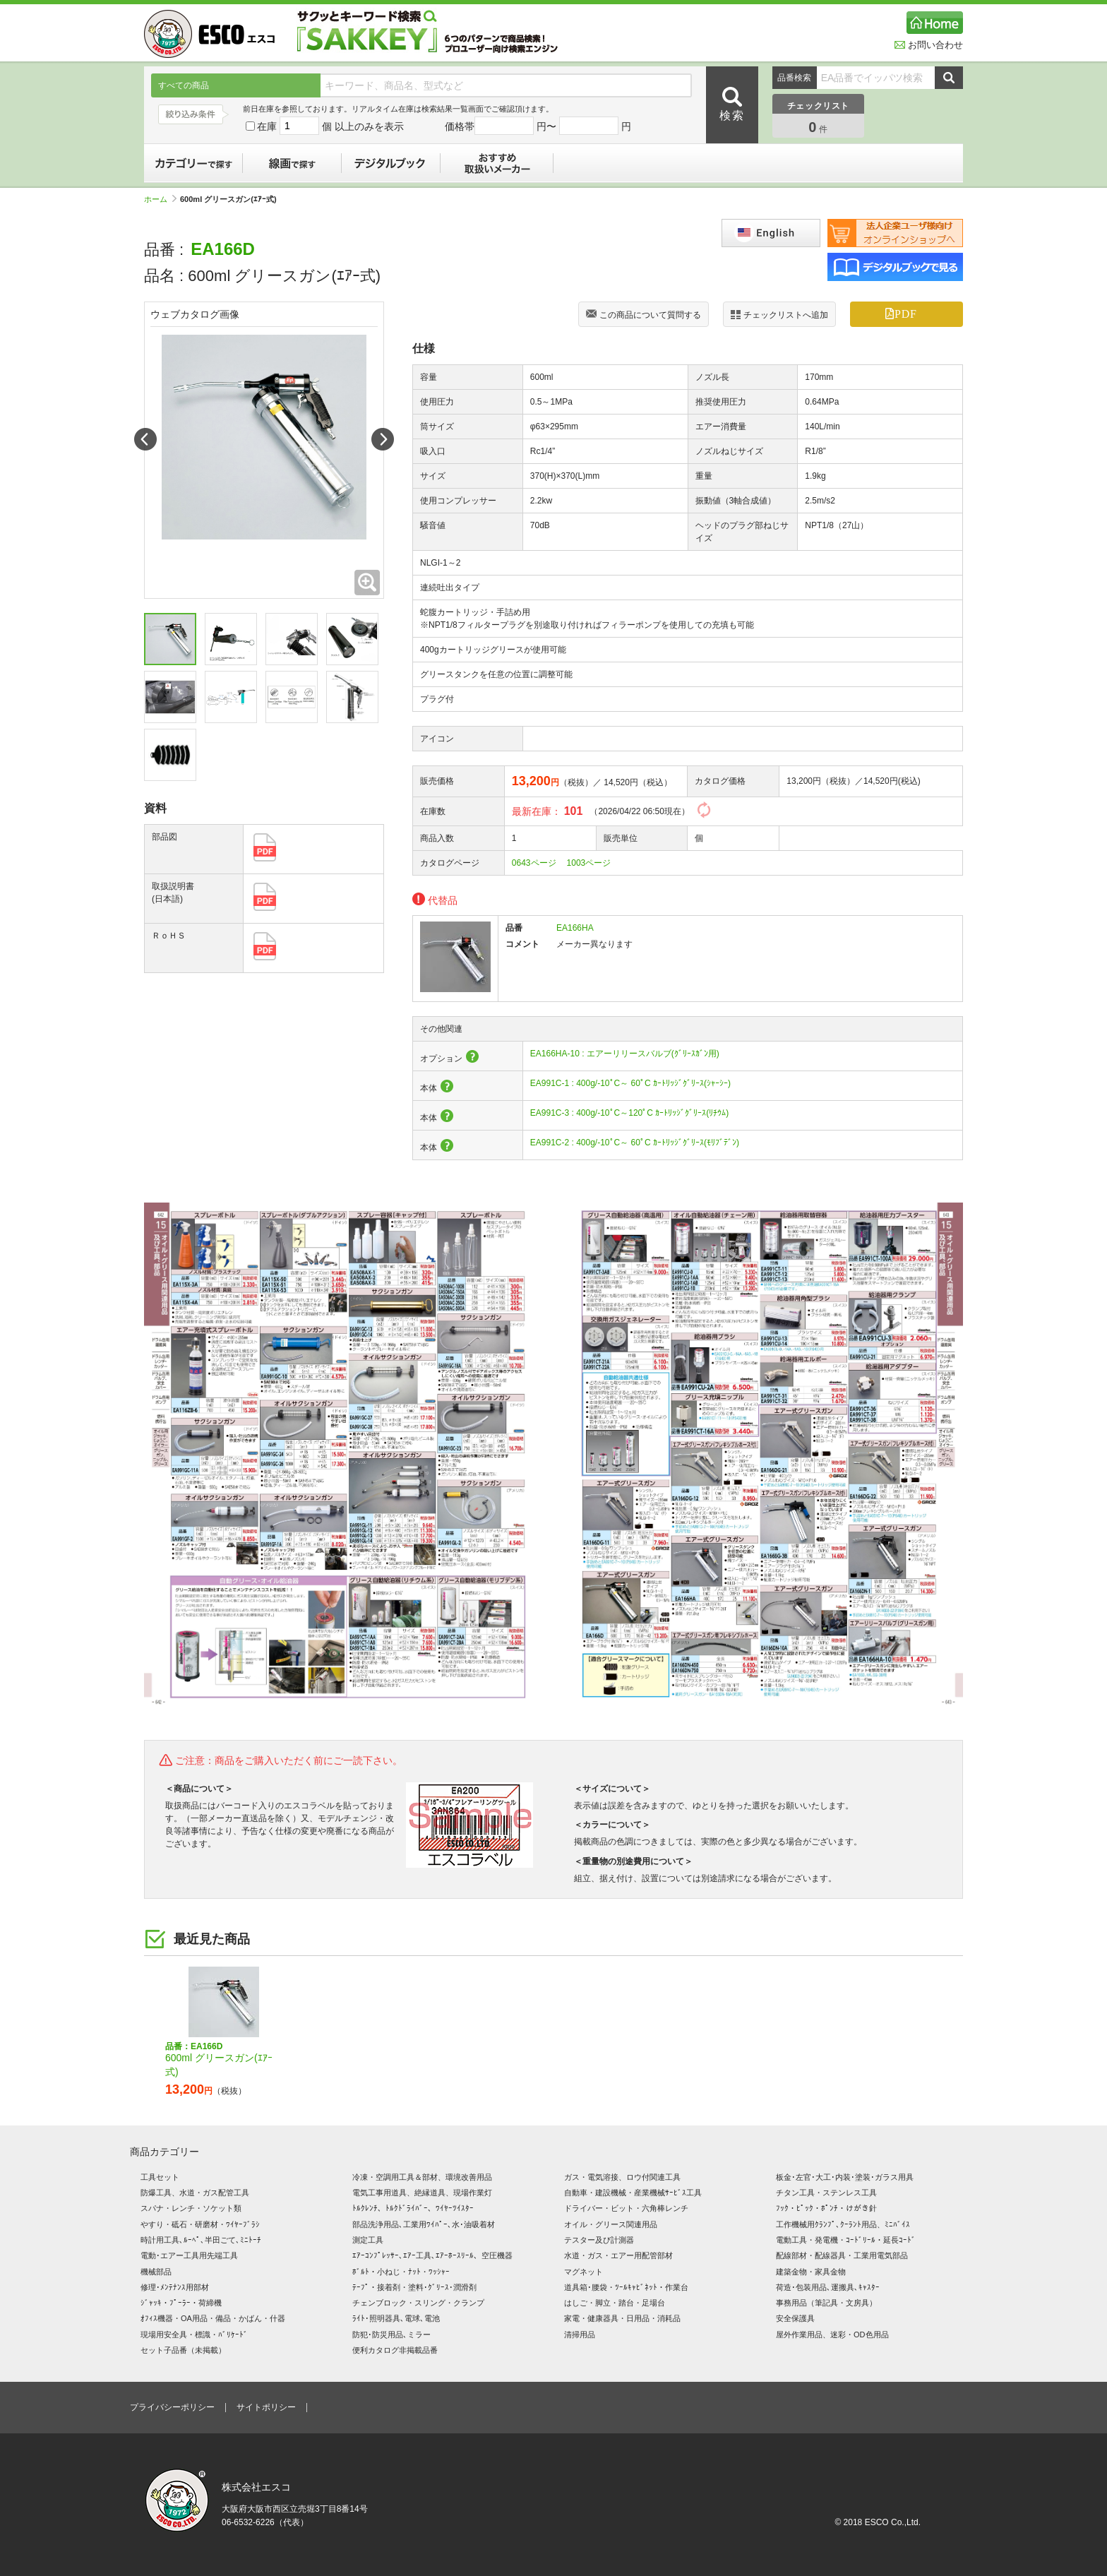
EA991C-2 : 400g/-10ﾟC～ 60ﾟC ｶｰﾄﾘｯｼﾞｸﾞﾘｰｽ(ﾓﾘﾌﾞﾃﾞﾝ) (634, 1142)
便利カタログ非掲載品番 (395, 2350)
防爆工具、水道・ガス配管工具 (194, 2192)
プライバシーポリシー (172, 2407)
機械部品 (156, 2271)
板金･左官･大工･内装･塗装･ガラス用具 (845, 2177)
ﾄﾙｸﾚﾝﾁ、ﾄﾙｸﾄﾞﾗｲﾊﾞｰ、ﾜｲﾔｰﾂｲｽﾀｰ (413, 2208)
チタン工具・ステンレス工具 (826, 2192)
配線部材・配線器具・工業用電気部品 (842, 2255)
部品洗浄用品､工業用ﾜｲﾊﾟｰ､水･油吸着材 (423, 2224)
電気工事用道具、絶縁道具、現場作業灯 (422, 2192)
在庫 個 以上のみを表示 (325, 126)
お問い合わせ (928, 45)
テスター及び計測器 (599, 2240)
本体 (437, 1088)
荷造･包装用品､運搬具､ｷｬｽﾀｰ (828, 2287)
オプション (450, 1058)
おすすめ (497, 163)
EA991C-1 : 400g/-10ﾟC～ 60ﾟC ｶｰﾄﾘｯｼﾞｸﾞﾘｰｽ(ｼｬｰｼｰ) (630, 1083)
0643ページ (534, 863)
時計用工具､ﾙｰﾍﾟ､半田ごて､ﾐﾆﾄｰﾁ (200, 2240)
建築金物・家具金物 (811, 2271)
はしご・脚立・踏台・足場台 (614, 2302)
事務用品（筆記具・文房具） (826, 2302)
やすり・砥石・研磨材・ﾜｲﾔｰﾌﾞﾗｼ (200, 2224)
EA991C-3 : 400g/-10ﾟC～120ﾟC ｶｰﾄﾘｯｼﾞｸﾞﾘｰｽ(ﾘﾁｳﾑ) (629, 1113)
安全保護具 (795, 2318)
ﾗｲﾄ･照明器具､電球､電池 (396, 2318)
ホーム (160, 199)
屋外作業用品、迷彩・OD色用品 (832, 2334)
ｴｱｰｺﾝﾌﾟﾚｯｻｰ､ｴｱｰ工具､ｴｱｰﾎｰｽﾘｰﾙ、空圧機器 (432, 2255)
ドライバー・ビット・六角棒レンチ (626, 2208)
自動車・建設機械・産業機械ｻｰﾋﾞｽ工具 (633, 2192)
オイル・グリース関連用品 (610, 2224)
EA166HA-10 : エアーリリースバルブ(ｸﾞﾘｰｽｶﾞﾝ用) (624, 1054)
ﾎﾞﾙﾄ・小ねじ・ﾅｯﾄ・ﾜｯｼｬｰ (401, 2271)
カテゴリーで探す (193, 163)
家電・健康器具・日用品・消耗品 (622, 2318)
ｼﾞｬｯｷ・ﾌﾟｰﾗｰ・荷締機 (181, 2302)
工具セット (159, 2177)
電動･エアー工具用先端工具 (189, 2255)
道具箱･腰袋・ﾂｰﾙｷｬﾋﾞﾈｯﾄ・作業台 (626, 2287)
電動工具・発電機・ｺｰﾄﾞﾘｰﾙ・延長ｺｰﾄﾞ (846, 2240)
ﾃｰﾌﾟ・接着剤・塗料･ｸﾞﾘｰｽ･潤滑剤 (414, 2287)
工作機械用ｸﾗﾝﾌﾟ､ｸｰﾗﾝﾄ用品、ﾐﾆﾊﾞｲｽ (843, 2224)
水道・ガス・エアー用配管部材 (618, 2255)
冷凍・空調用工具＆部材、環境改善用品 (422, 2177)
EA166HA (575, 928)
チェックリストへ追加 (779, 314)
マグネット (583, 2271)
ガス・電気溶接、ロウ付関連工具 (622, 2177)
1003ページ (589, 863)
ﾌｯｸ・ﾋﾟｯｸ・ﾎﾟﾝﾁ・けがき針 (826, 2208)
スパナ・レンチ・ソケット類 (190, 2208)
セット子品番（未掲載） (183, 2350)
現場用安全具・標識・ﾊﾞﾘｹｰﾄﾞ (194, 2334)
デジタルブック (391, 163)
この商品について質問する (643, 316)
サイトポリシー (266, 2407)
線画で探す (292, 163)
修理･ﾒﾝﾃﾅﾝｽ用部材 (174, 2287)
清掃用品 (579, 2334)
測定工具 (367, 2240)
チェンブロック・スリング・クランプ (418, 2302)
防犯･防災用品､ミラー (391, 2334)
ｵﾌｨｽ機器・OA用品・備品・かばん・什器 (212, 2318)
